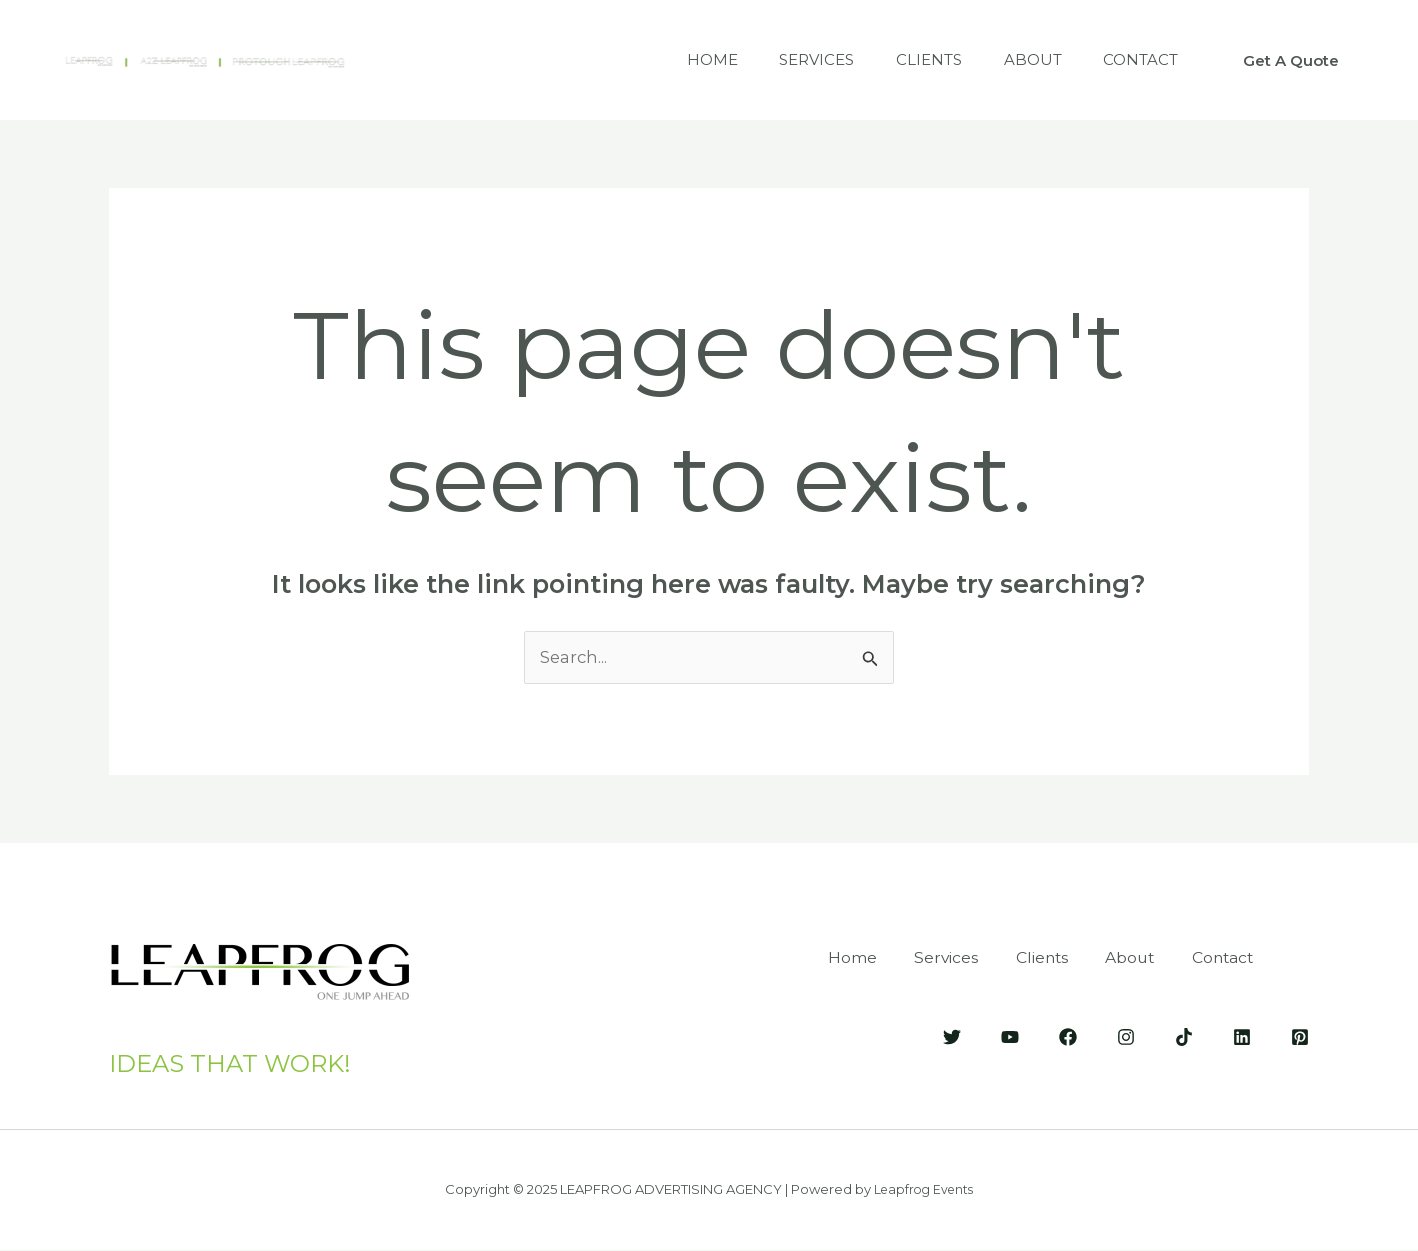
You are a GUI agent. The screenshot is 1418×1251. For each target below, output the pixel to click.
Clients (908, 59)
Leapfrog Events (924, 1190)
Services (787, 59)
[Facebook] (1068, 1036)
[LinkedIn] (1242, 1036)
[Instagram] (1126, 1036)
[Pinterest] (1300, 1036)
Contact (1136, 59)
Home (674, 59)
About (1020, 59)
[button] (1291, 60)
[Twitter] (952, 1036)
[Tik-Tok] (1184, 1036)
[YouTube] (1010, 1036)
